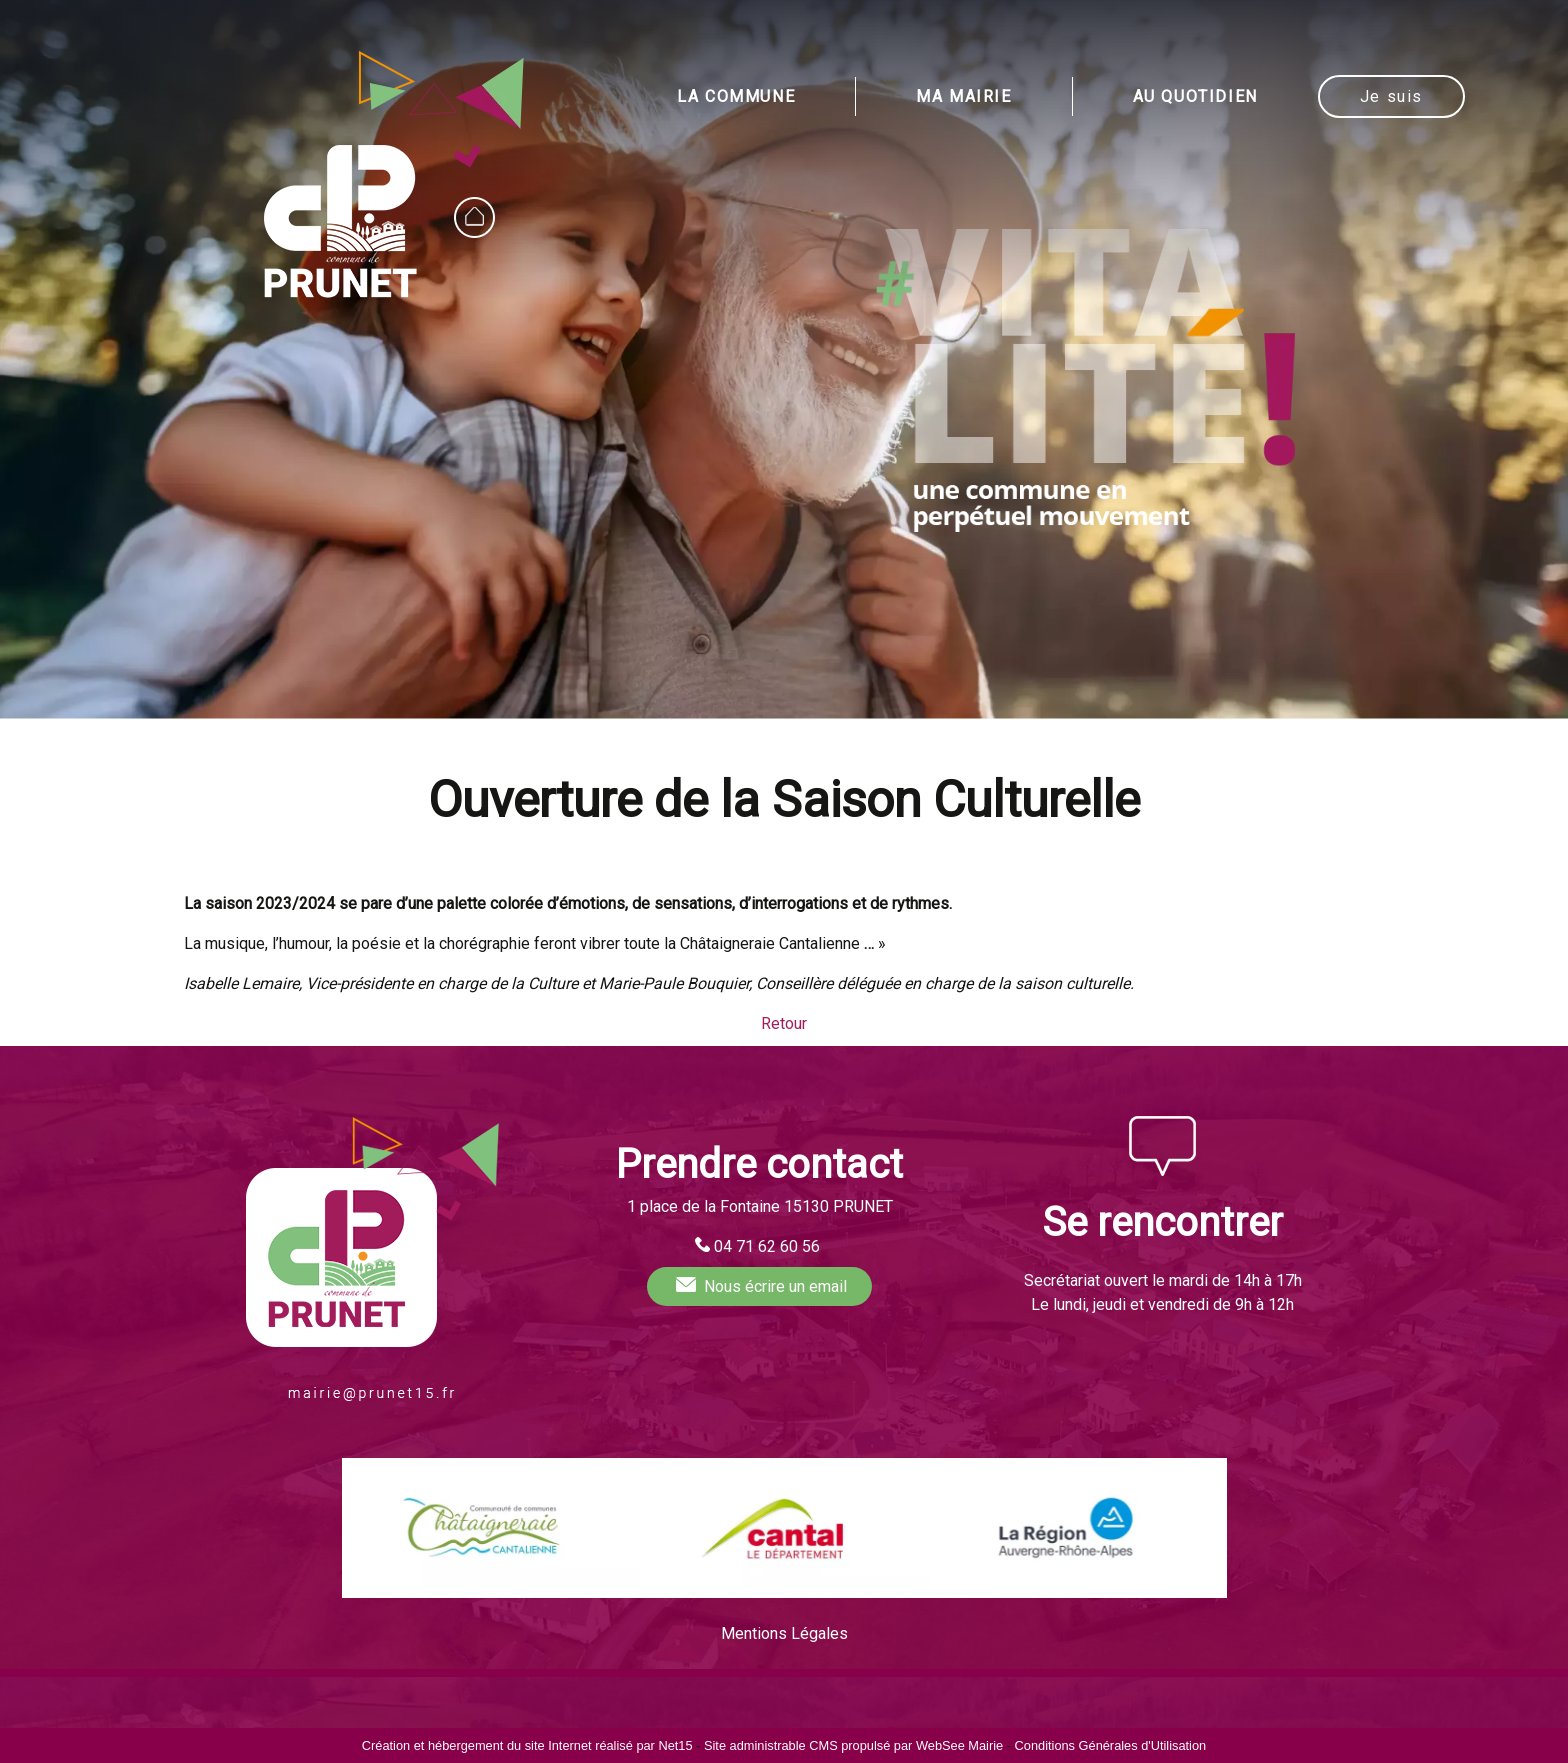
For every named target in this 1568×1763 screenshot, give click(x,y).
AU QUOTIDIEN (1195, 96)
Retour (784, 1023)
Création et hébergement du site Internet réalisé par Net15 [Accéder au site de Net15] (527, 1745)
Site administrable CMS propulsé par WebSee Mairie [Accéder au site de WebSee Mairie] (853, 1745)
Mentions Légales (784, 1633)
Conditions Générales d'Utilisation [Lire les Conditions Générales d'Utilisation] (1111, 1745)
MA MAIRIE (963, 96)
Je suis (1391, 96)
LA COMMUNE (736, 96)
